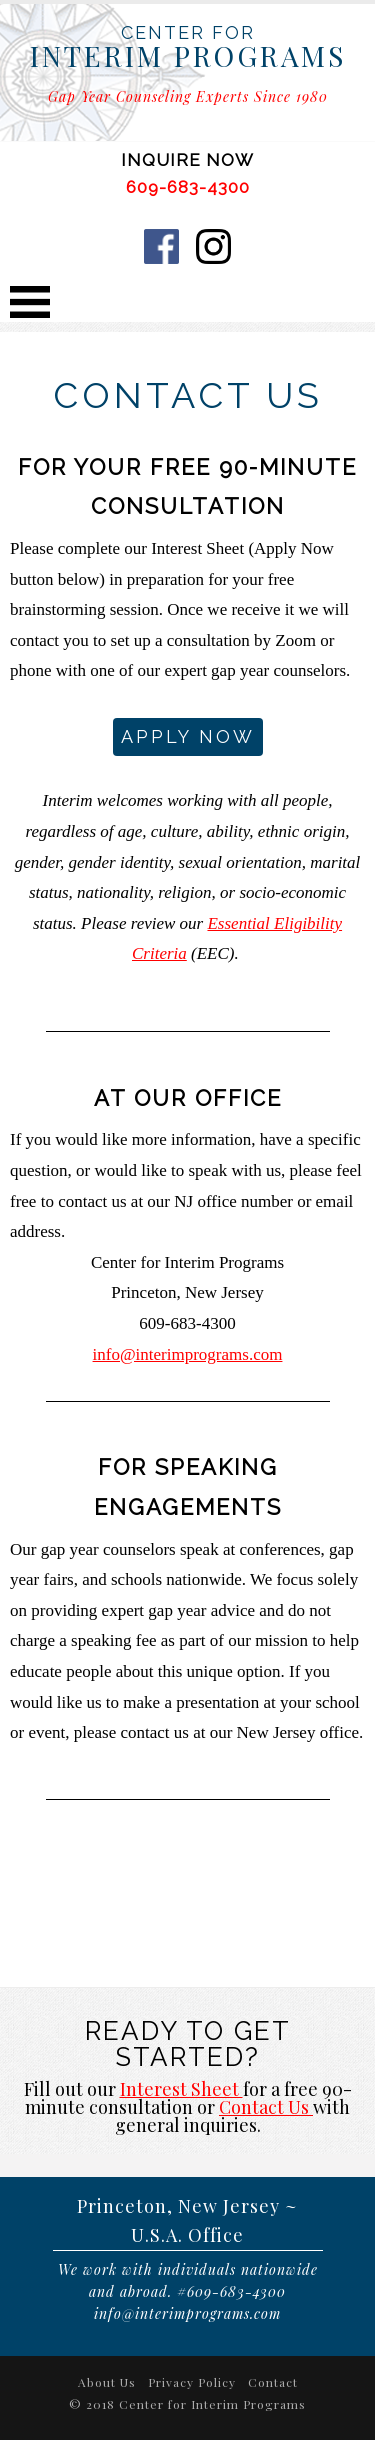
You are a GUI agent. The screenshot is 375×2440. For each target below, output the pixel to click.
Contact (273, 2382)
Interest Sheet (181, 2089)
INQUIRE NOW (187, 160)
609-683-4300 (188, 187)
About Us (107, 2382)
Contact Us (266, 2107)
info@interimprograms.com (188, 1354)
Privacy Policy (192, 2382)
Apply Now (188, 736)
